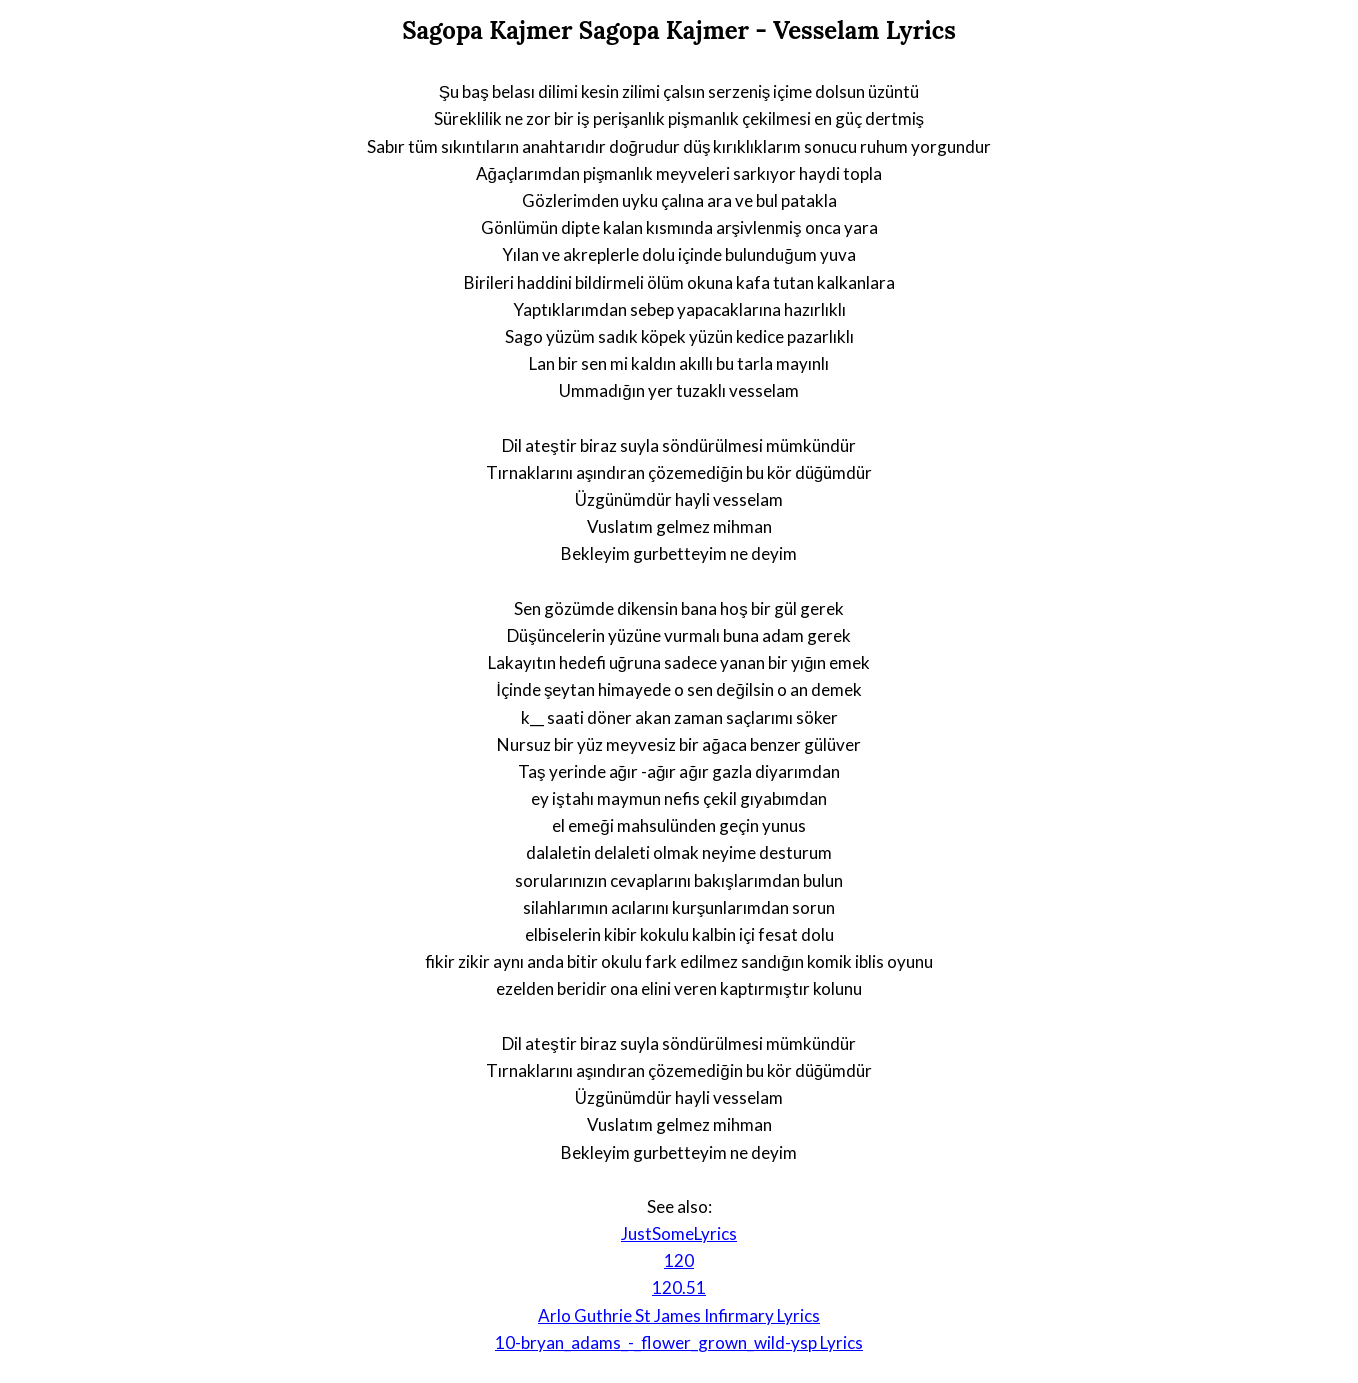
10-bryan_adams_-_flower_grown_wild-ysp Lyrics (679, 1342)
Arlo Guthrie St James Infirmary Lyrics (679, 1315)
